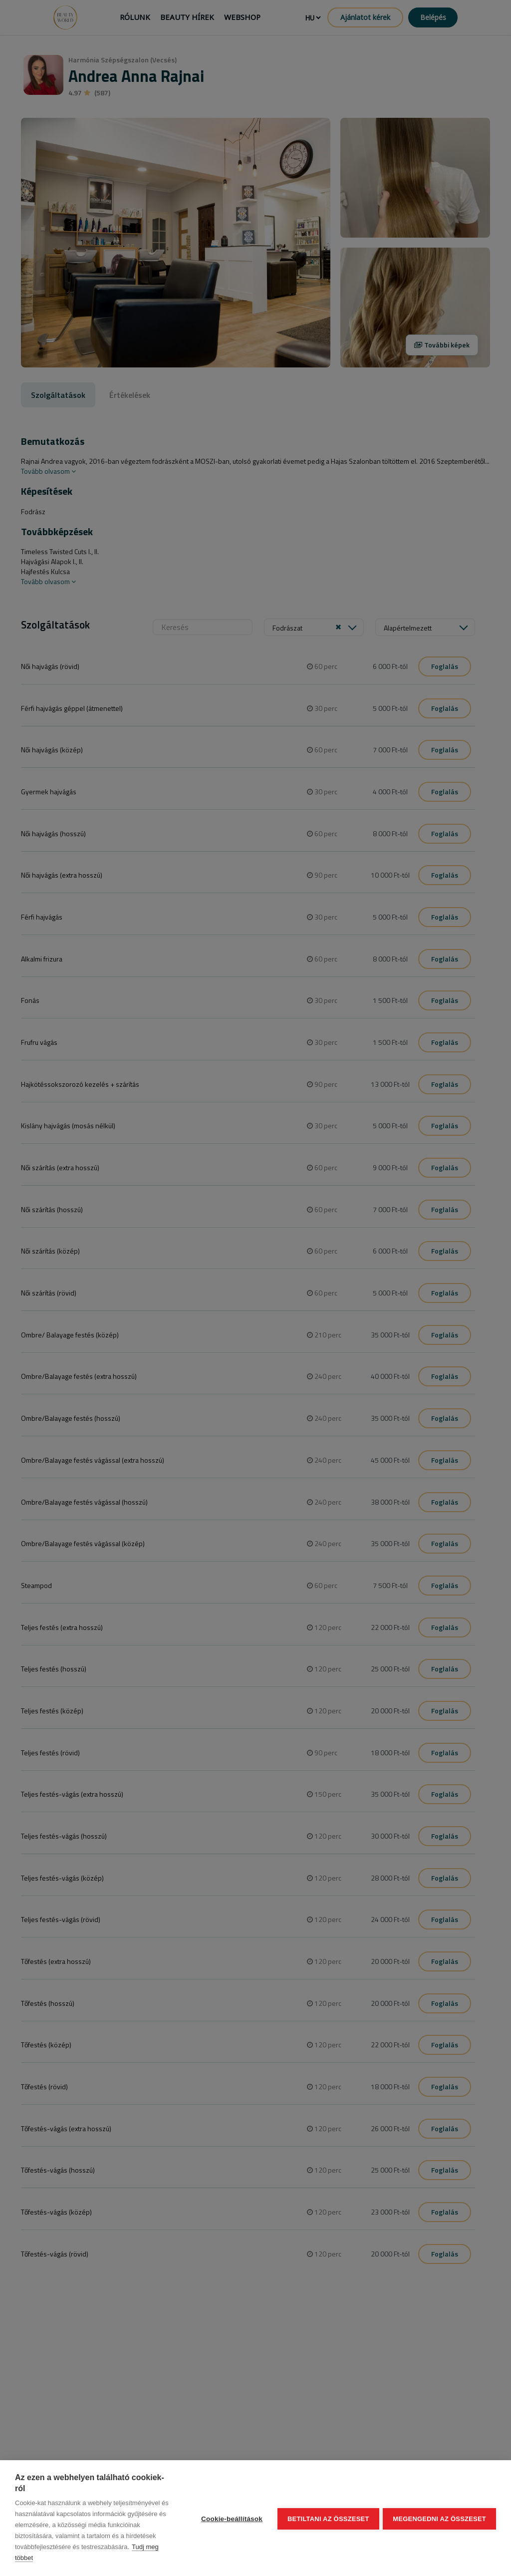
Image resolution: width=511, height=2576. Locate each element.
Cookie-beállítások (230, 2518)
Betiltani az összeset (327, 2518)
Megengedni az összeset (439, 2518)
